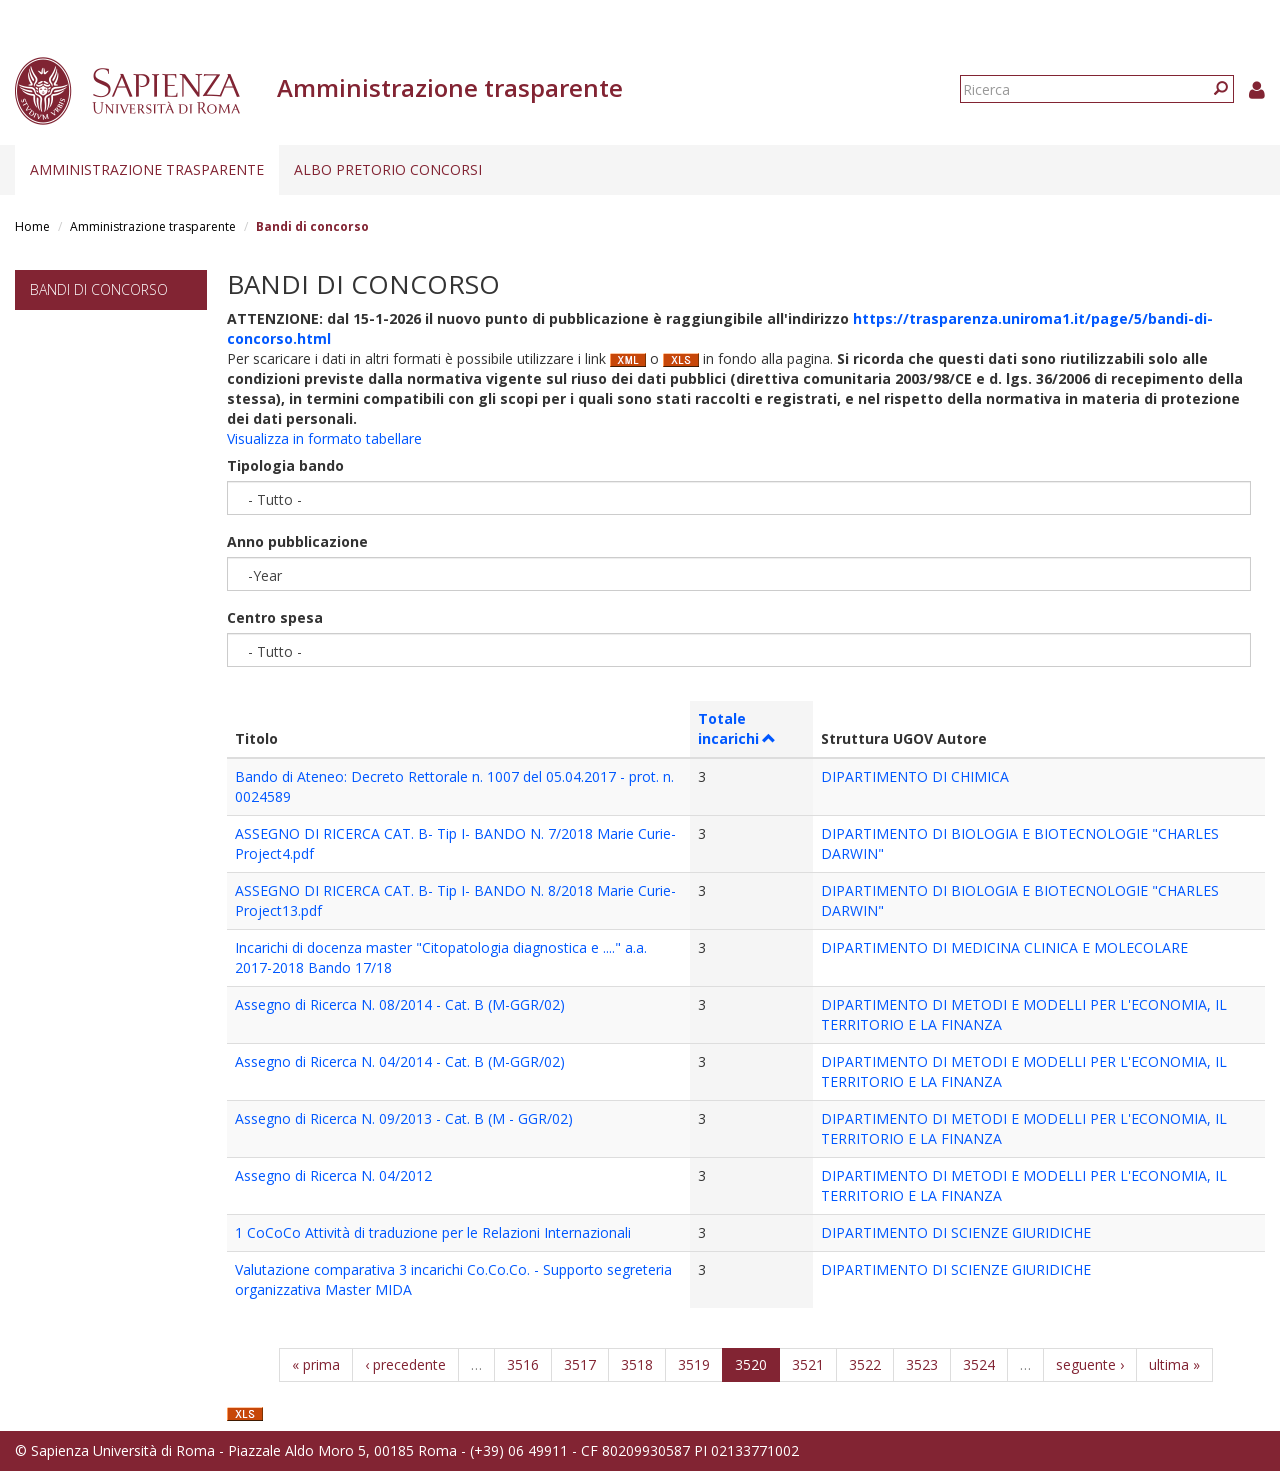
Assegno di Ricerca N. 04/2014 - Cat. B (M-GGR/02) (400, 1061)
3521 (808, 1364)
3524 (979, 1364)
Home (32, 226)
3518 (637, 1364)
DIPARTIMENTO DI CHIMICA (915, 776)
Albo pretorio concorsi (388, 169)
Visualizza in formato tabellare (324, 438)
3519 (694, 1364)
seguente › (1090, 1364)
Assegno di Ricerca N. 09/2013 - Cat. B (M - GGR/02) (404, 1118)
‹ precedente (405, 1364)
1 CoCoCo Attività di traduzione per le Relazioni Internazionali (433, 1232)
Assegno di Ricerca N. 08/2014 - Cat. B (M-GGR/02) (400, 1004)
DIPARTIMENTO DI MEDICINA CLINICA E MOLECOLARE (1004, 947)
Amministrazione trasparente (147, 169)
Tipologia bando (285, 465)
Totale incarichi (737, 728)
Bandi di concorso (99, 289)
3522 (865, 1364)
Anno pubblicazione (297, 541)
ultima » (1174, 1364)
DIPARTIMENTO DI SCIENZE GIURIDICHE (956, 1232)
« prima (316, 1364)
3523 (922, 1364)
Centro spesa (275, 617)
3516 (523, 1364)
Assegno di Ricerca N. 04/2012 (333, 1175)
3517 (580, 1364)
